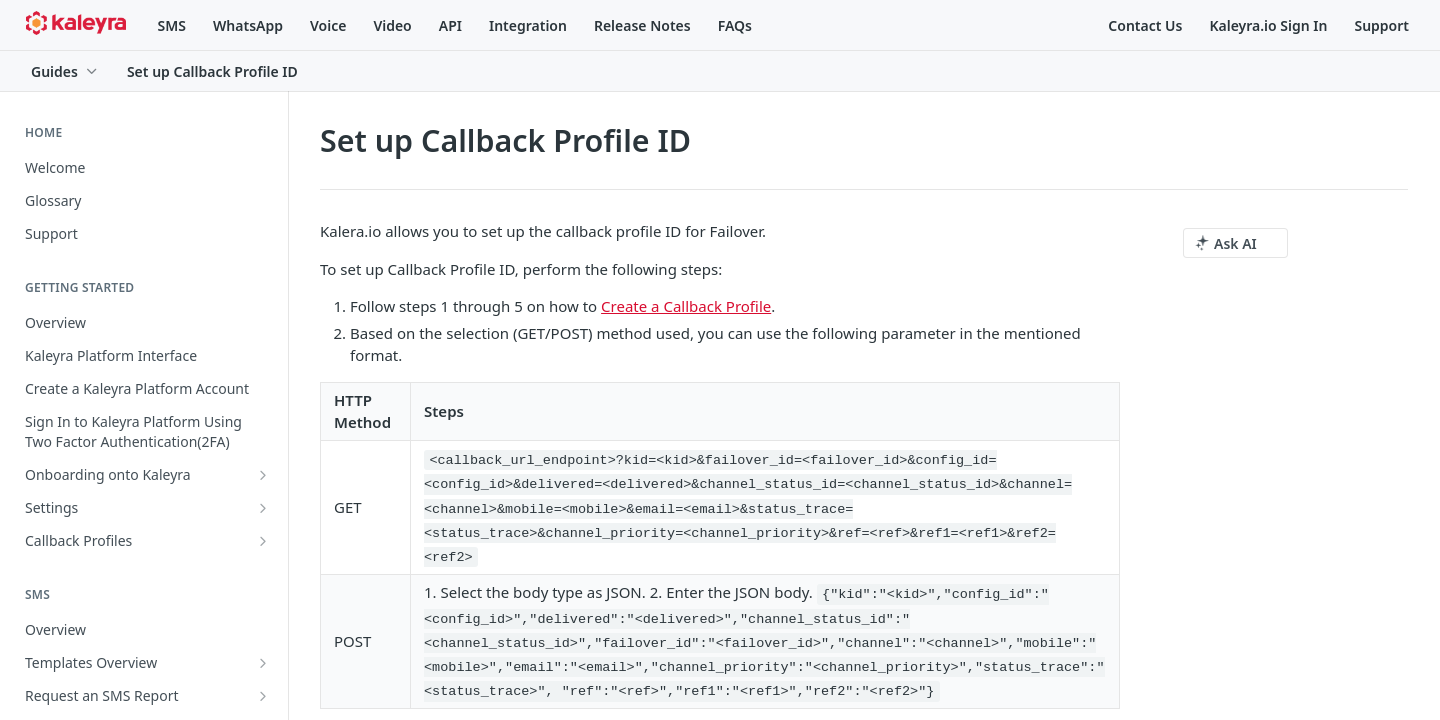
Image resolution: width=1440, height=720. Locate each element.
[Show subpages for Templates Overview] (263, 663)
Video (392, 25)
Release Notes (642, 25)
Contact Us (1145, 25)
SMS (172, 25)
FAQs (735, 25)
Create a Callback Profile (686, 306)
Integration (528, 25)
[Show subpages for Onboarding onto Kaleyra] (263, 475)
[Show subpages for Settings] (263, 508)
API (450, 25)
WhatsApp (248, 25)
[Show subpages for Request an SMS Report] (263, 696)
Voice (328, 25)
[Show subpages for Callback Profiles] (263, 541)
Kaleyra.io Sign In (1268, 25)
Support (1381, 25)
